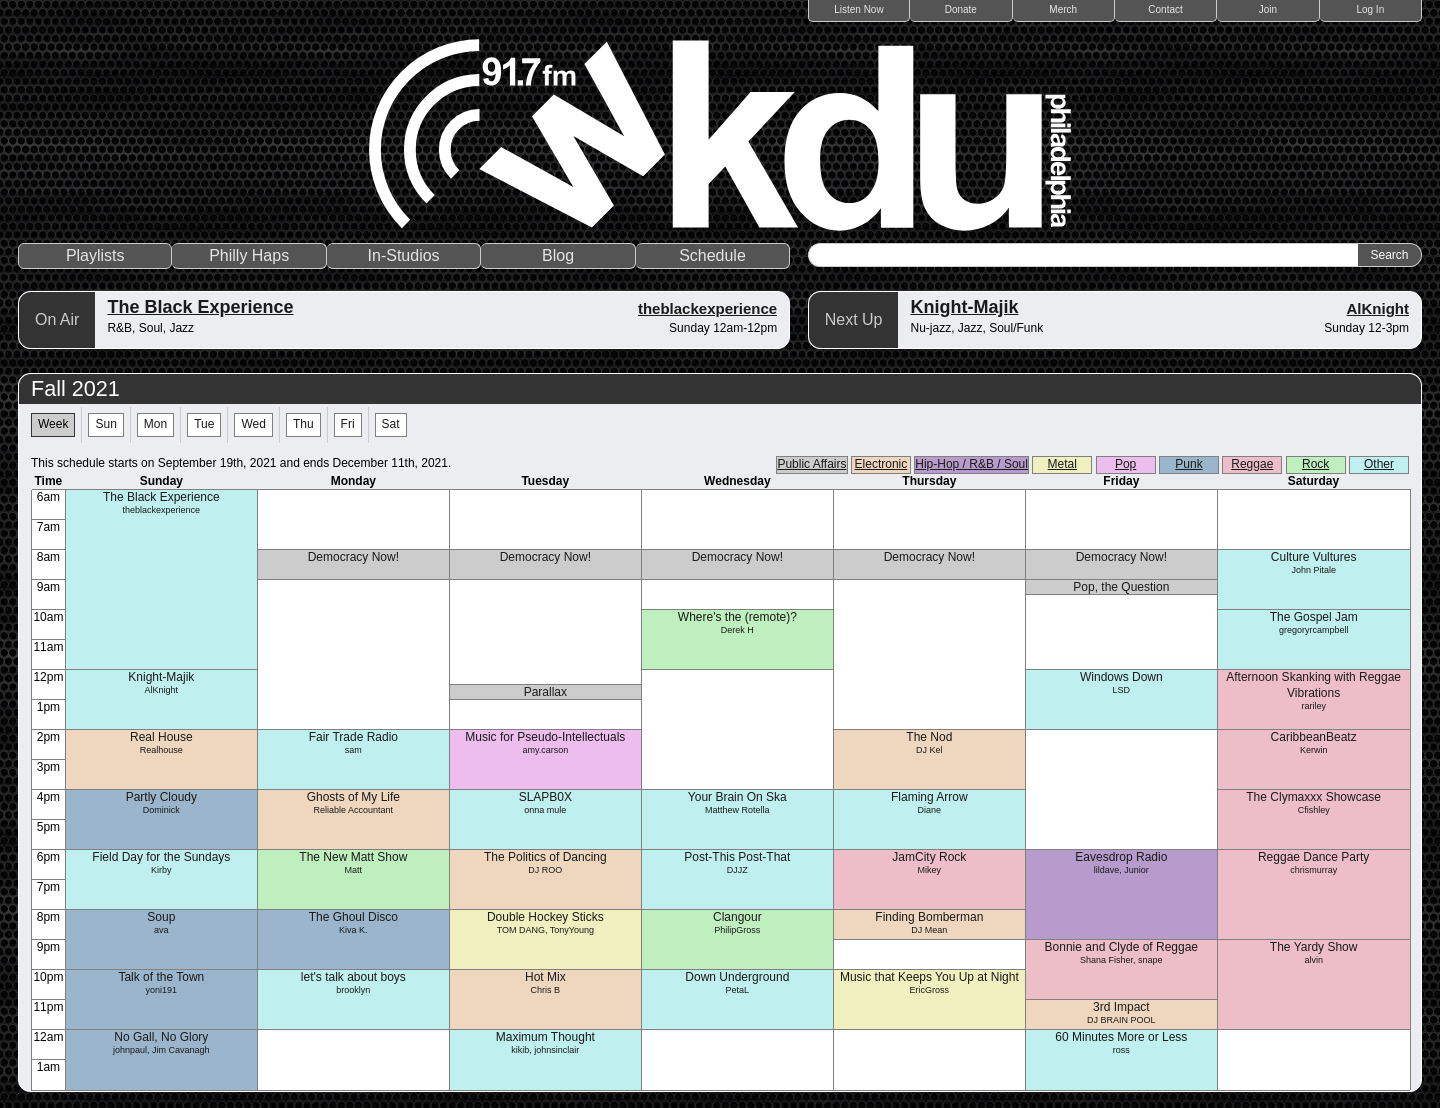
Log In (1370, 9)
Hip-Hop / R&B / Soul (971, 464)
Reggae (1252, 464)
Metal (1062, 464)
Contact (1165, 9)
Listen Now (858, 9)
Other (1379, 464)
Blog (558, 255)
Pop (1125, 464)
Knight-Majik (964, 307)
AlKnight (1378, 308)
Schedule (712, 255)
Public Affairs (811, 464)
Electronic (881, 464)
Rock (1315, 464)
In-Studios (404, 255)
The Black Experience (200, 307)
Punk (1188, 464)
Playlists (95, 255)
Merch (1063, 9)
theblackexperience (707, 308)
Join (1268, 9)
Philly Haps (249, 255)
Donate (961, 9)
